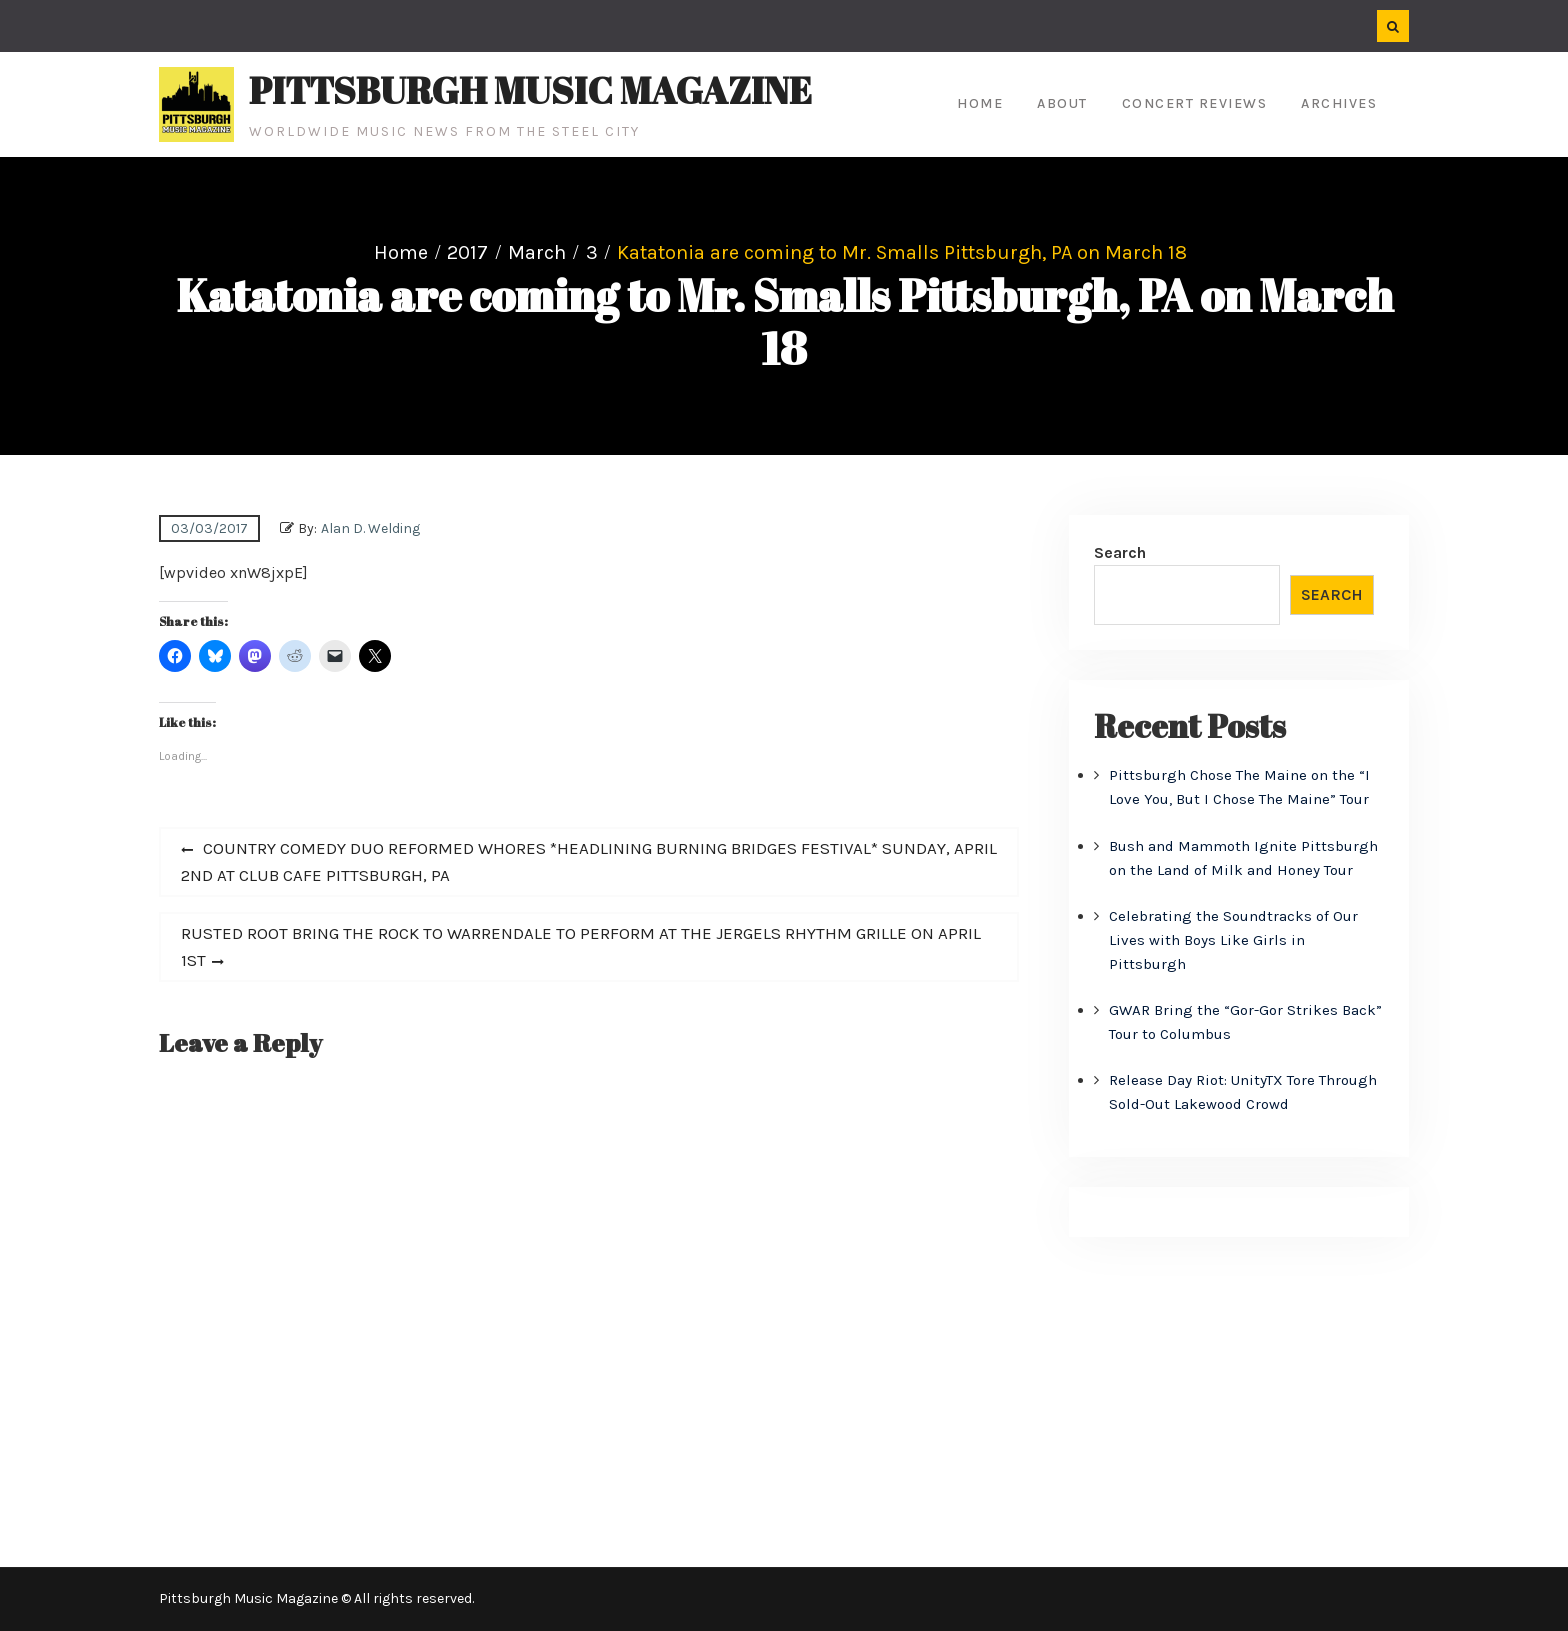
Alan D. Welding (370, 528)
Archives (1339, 103)
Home (980, 103)
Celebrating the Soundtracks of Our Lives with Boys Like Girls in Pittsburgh (1233, 940)
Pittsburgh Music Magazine (530, 90)
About (1062, 103)
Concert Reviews (1195, 103)
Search (1120, 552)
